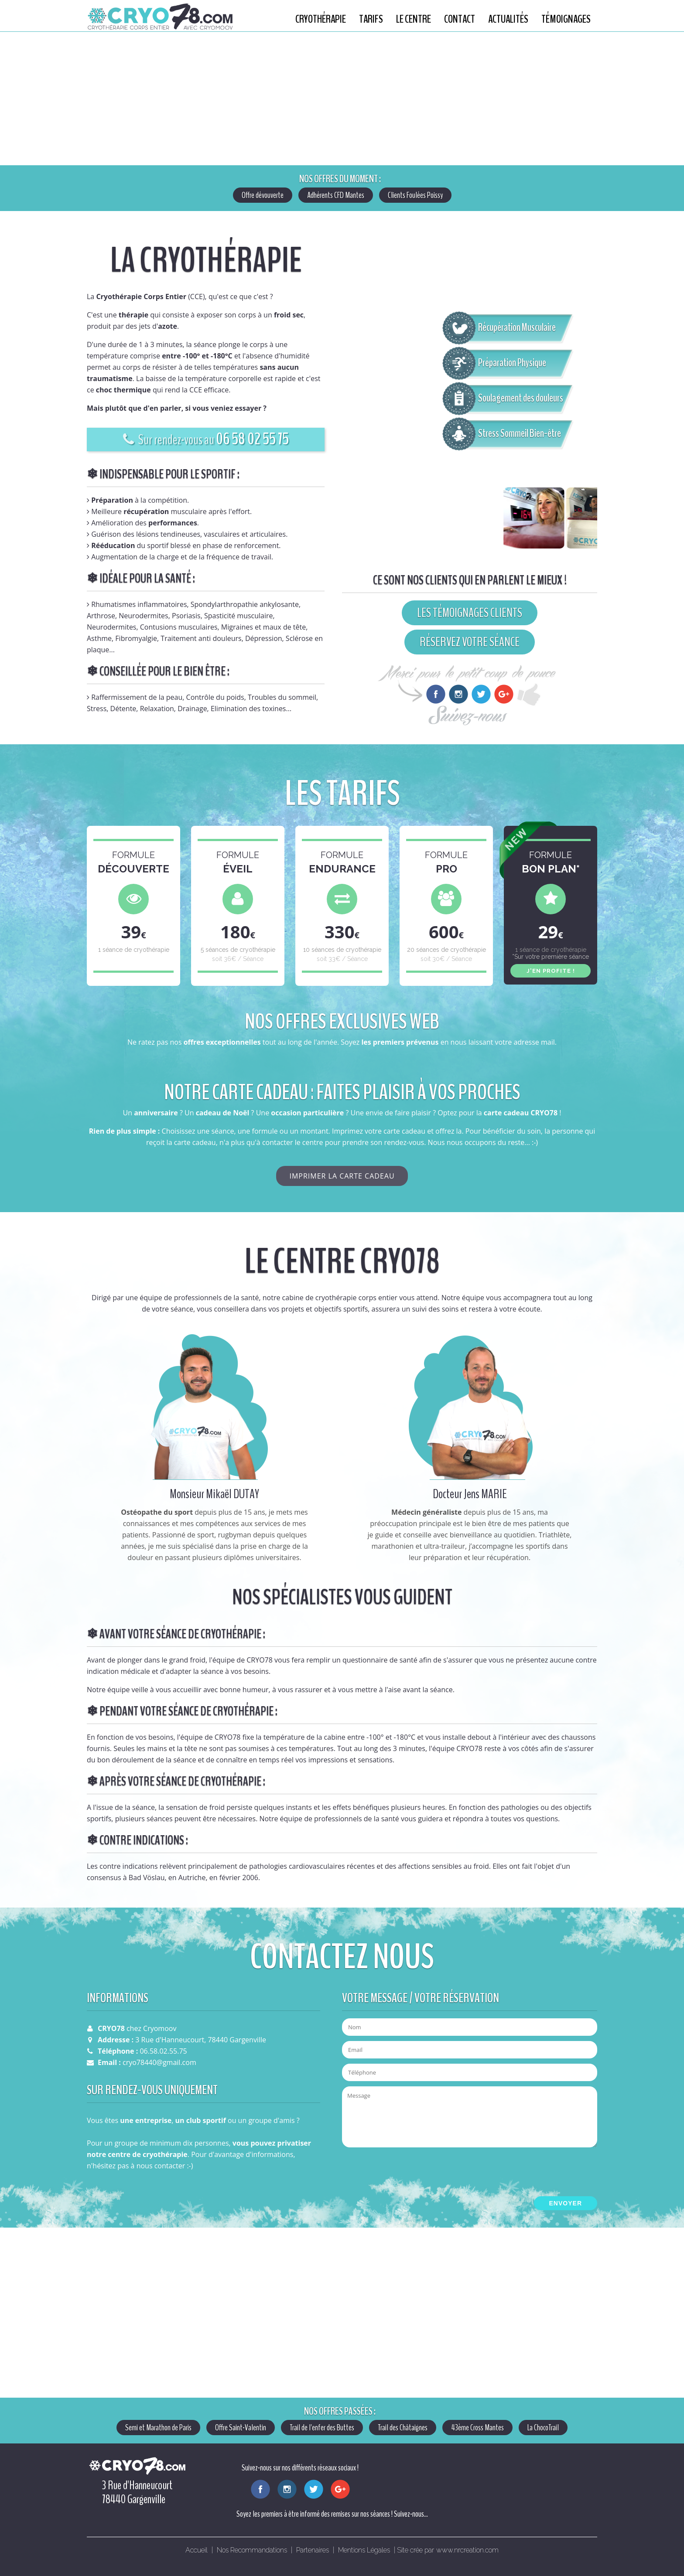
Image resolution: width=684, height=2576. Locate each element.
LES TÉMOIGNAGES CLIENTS (469, 613)
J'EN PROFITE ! (551, 971)
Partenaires (312, 2550)
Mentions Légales (364, 2550)
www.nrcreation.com (467, 2550)
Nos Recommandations (252, 2550)
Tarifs (371, 19)
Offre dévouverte (263, 195)
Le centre (413, 19)
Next (668, 99)
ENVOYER (565, 2203)
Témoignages (566, 19)
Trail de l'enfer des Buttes (322, 2427)
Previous (11, 99)
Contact (459, 19)
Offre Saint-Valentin (240, 2427)
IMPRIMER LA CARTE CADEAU (341, 1176)
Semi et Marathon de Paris (158, 2427)
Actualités (508, 19)
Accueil (196, 2550)
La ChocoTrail (543, 2427)
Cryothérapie (320, 19)
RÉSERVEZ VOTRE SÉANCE (470, 642)
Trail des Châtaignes (403, 2427)
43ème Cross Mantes (477, 2427)
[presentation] (408, 2171)
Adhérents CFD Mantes (335, 195)
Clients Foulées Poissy (415, 195)
